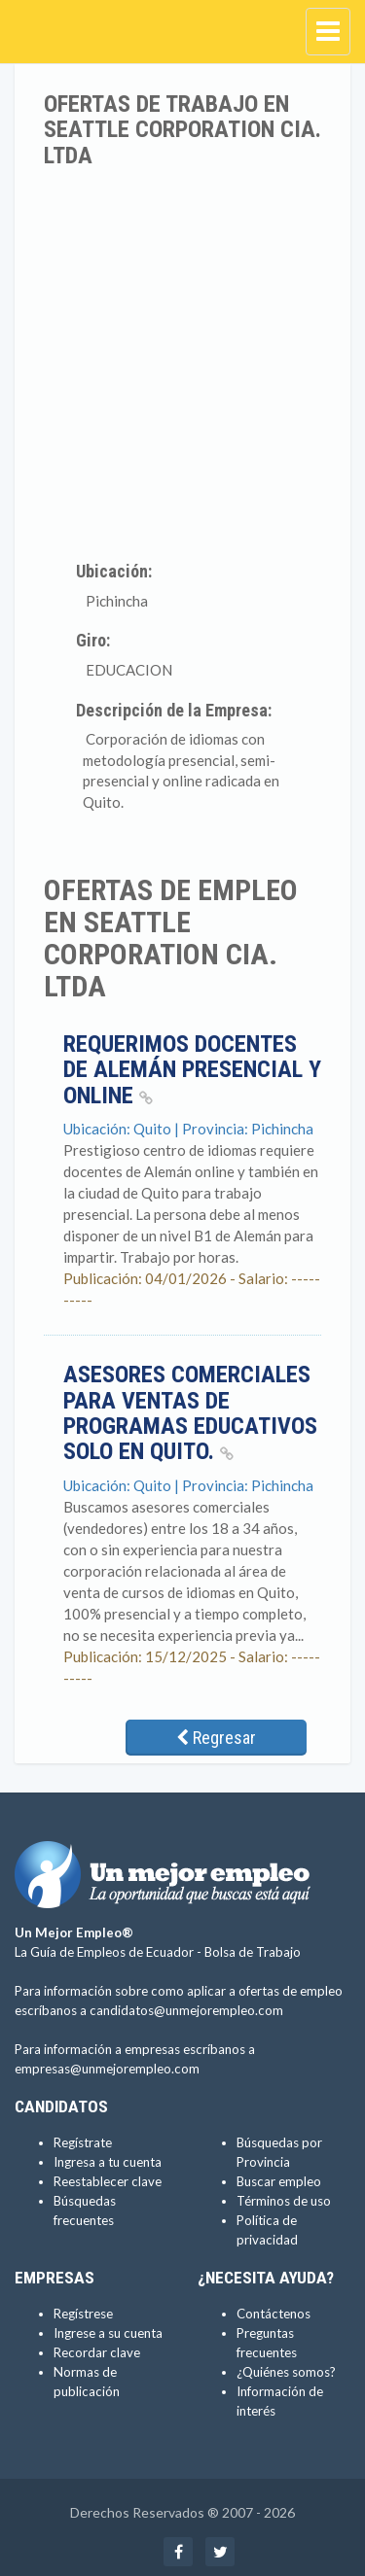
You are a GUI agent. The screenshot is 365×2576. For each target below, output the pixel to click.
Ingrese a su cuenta (108, 2333)
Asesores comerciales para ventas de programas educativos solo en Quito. (190, 1413)
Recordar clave (97, 2352)
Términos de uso (284, 2201)
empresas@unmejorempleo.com (107, 2068)
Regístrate (83, 2142)
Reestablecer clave (108, 2181)
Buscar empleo (279, 2181)
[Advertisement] (182, 360)
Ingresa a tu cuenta (108, 2162)
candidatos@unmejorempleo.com (186, 2010)
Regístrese (83, 2313)
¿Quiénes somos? (286, 2372)
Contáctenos (273, 2313)
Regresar (216, 1737)
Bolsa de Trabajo (252, 1952)
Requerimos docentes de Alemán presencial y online (192, 1069)
